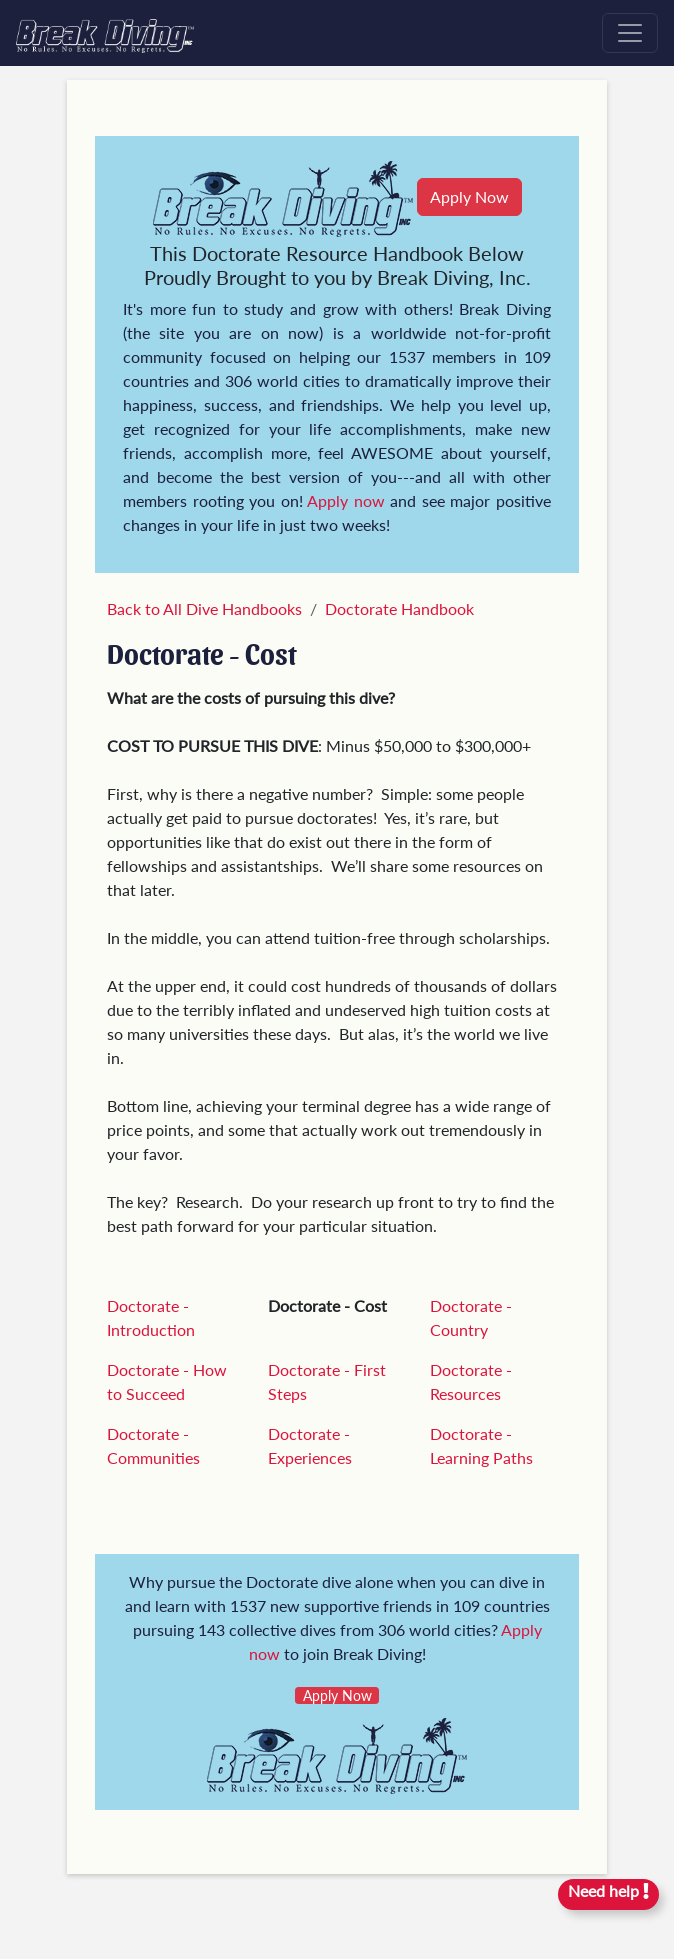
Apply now (346, 500)
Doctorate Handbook (399, 608)
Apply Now (469, 196)
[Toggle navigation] (630, 33)
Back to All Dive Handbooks (204, 608)
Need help (608, 1890)
